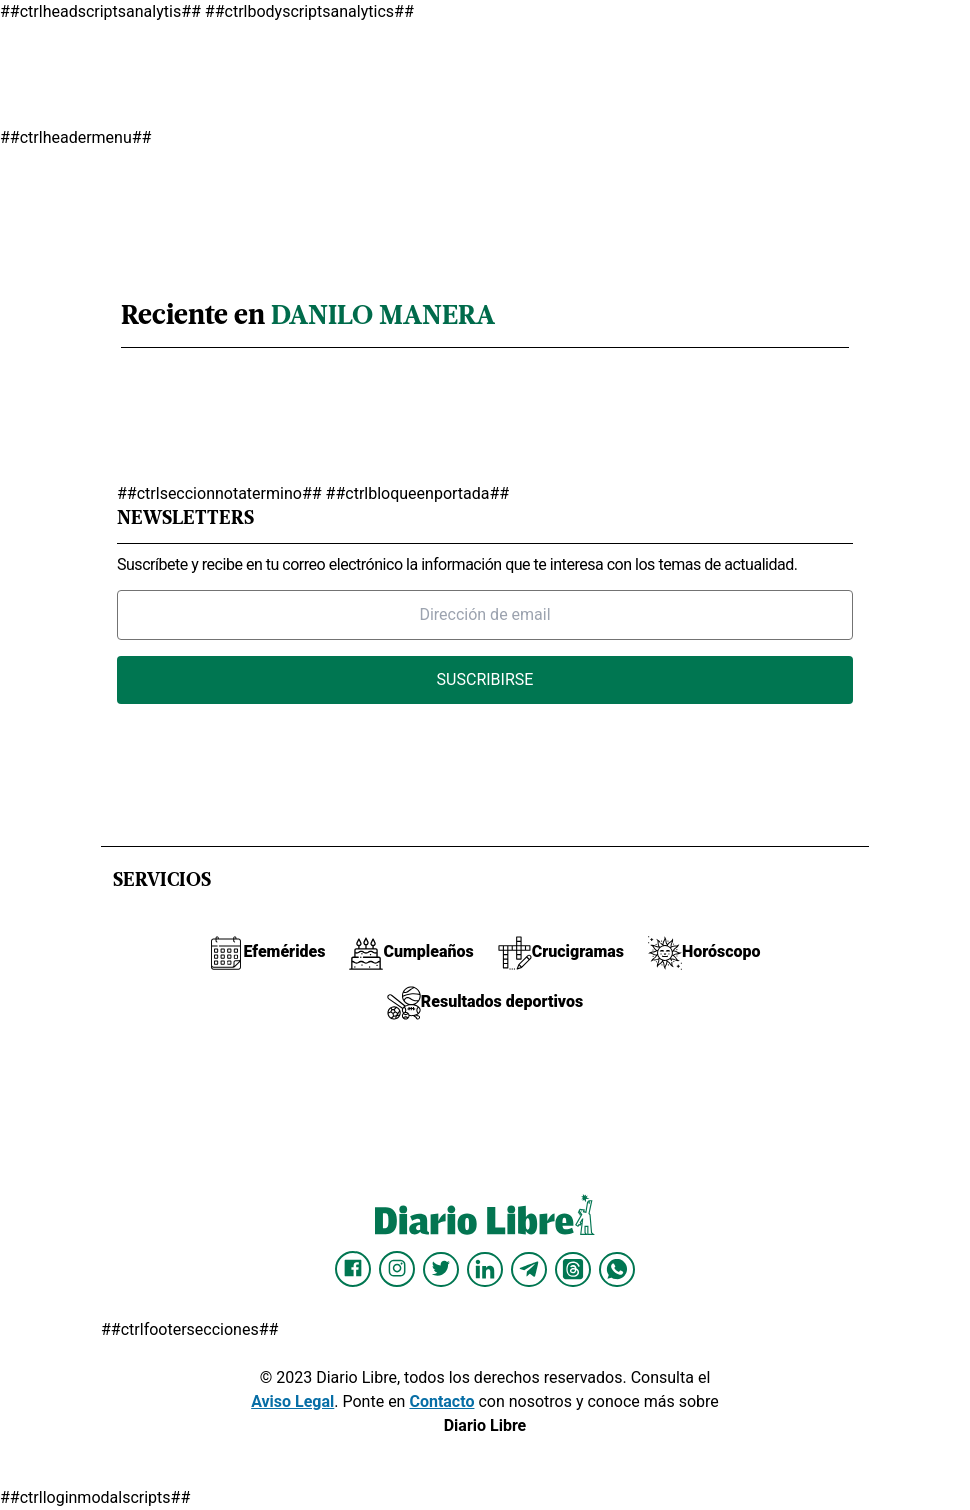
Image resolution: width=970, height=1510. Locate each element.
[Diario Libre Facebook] (353, 1269)
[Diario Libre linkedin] (485, 1269)
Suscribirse (485, 679)
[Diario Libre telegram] (529, 1269)
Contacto (441, 1401)
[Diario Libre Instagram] (397, 1269)
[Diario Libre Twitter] (441, 1269)
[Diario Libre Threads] (573, 1269)
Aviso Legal (292, 1401)
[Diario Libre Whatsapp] (617, 1269)
